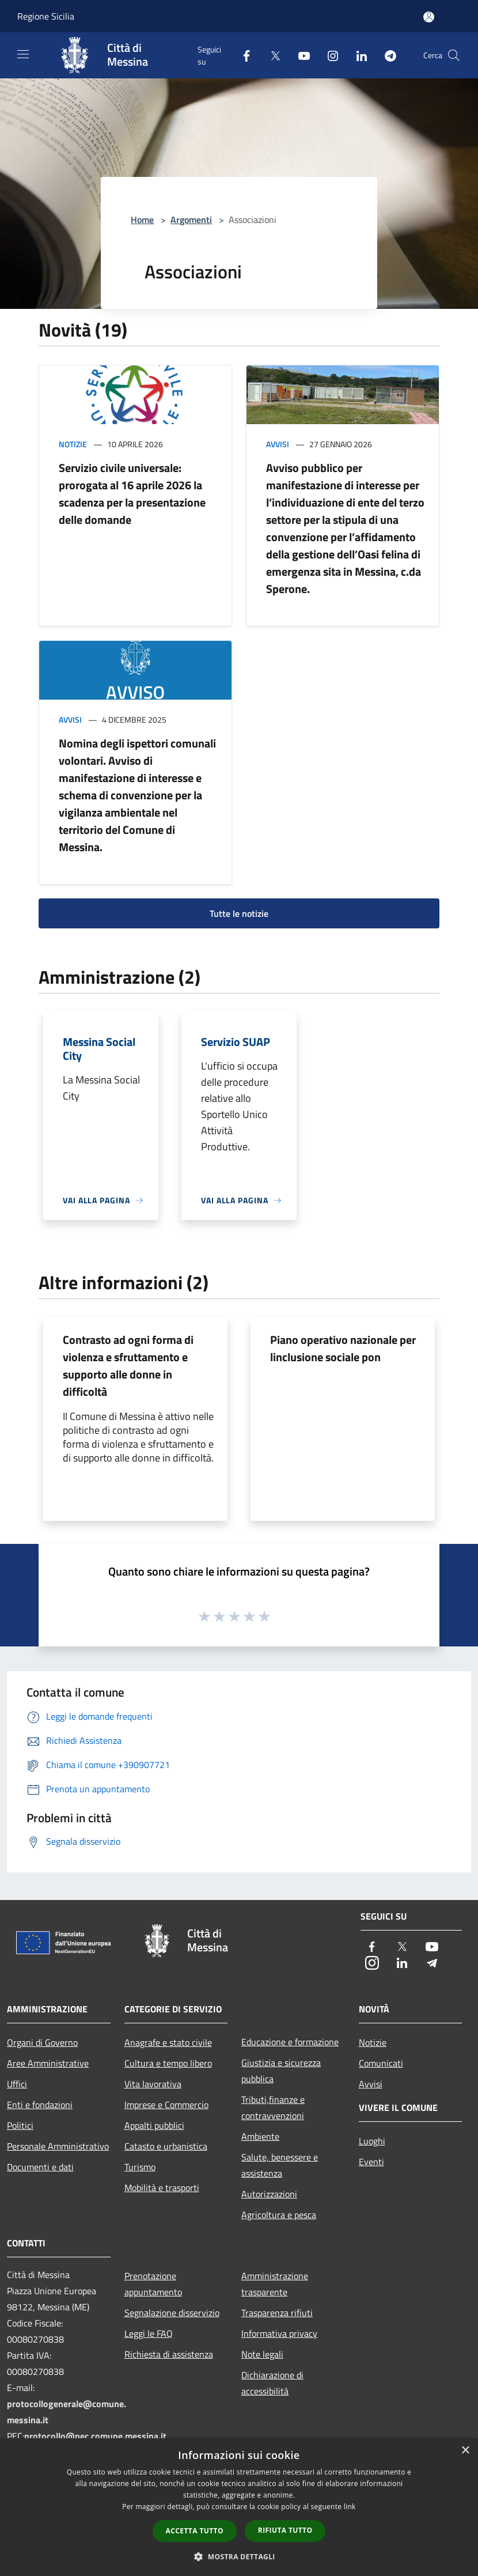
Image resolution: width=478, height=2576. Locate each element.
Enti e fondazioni (40, 2105)
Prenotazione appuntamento (153, 2284)
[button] (239, 2556)
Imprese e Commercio (166, 2105)
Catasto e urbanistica (165, 2146)
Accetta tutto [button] (194, 2531)
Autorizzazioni (269, 2194)
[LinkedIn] (357, 55)
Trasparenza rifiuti (277, 2313)
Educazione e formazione (290, 2042)
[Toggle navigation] (23, 54)
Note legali (262, 2354)
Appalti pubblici (154, 2125)
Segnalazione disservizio (171, 2313)
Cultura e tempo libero (168, 2063)
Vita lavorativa (152, 2084)
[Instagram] (328, 55)
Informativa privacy (279, 2333)
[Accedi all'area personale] (429, 17)
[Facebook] (241, 55)
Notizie (73, 444)
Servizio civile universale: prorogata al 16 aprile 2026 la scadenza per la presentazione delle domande (132, 493)
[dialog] (239, 2507)
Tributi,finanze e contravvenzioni (273, 2107)
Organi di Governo (42, 2042)
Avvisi (277, 444)
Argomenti (191, 219)
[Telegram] (385, 55)
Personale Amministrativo (58, 2146)
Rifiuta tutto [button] (285, 2530)
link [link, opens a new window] (350, 2506)
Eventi (371, 2162)
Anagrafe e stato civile (168, 2042)
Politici (20, 2125)
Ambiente (260, 2136)
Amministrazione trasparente (274, 2284)
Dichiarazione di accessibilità (272, 2383)
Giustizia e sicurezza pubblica (281, 2071)
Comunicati (381, 2063)
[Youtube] (299, 55)
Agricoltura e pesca (278, 2215)
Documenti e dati (40, 2167)
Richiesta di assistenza (168, 2354)
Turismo (139, 2167)
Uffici (17, 2084)
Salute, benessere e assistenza (279, 2165)
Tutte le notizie (239, 913)
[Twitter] (270, 55)
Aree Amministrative (48, 2063)
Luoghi (372, 2141)
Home (142, 219)
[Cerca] (454, 55)
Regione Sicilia (45, 16)
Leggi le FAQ (148, 2333)
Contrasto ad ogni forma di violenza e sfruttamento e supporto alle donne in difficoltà (128, 1365)
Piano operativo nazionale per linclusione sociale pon (343, 1348)
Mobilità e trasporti (161, 2187)
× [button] (465, 2450)
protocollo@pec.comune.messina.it (95, 2436)
